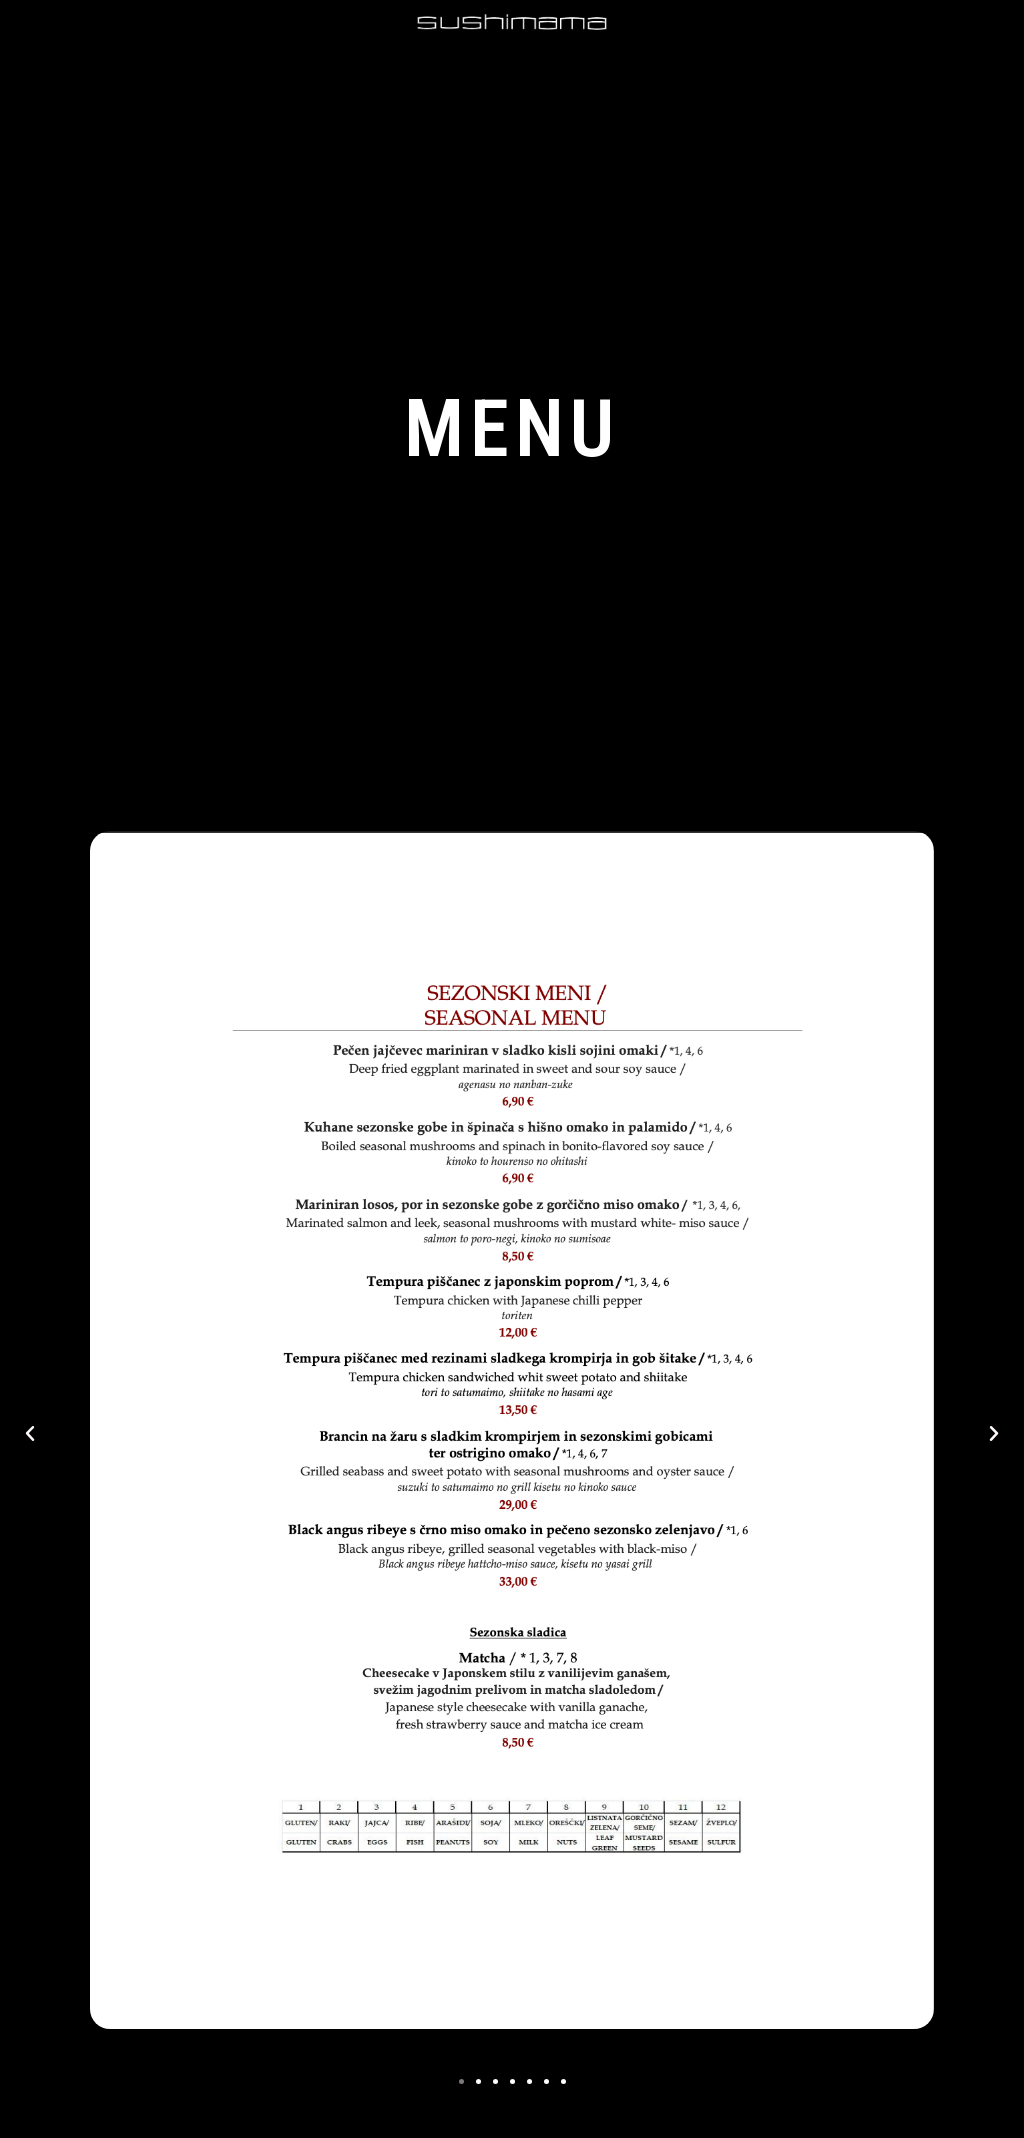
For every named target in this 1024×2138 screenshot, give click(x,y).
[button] (461, 2081)
